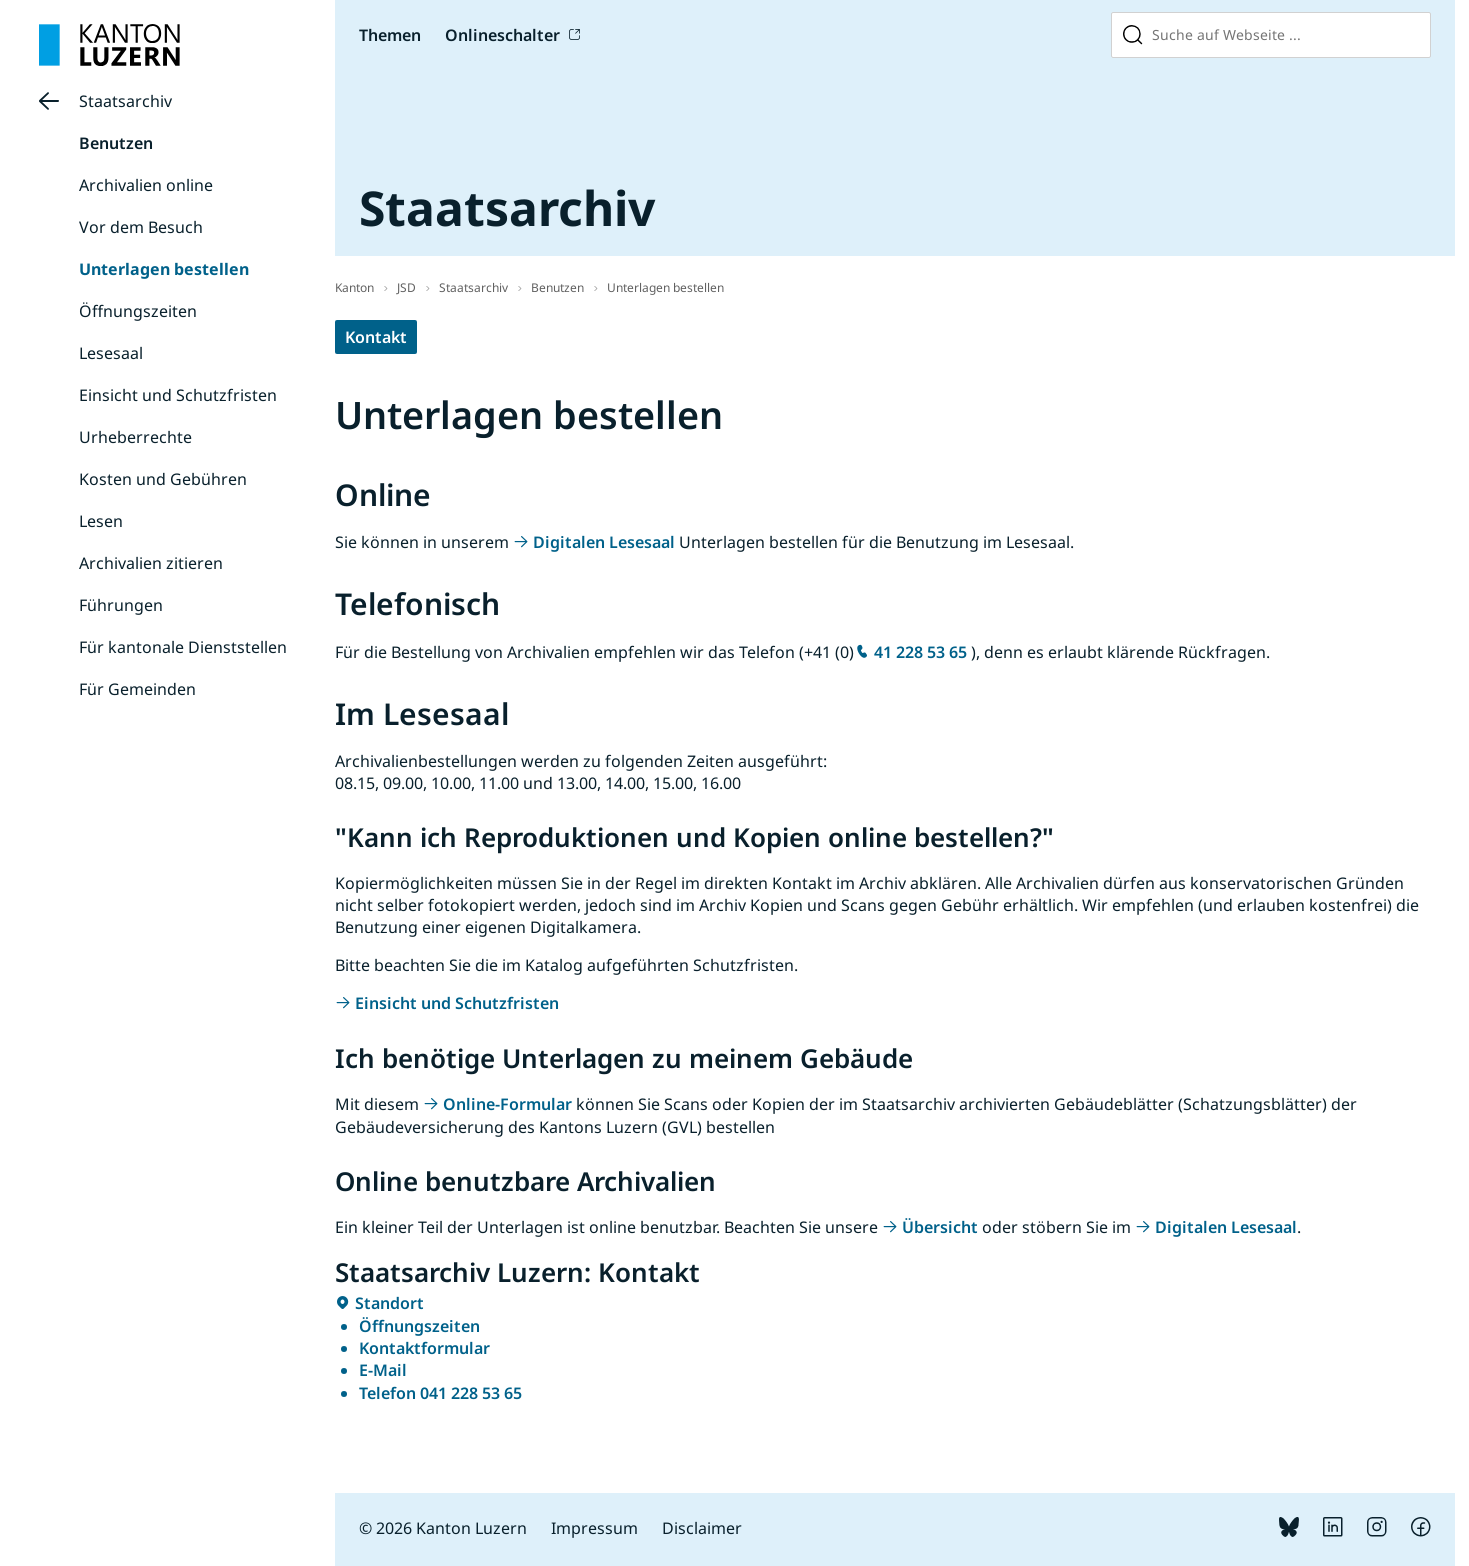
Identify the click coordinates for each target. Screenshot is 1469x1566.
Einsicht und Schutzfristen (178, 395)
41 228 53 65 (920, 652)
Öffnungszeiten (138, 311)
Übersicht (940, 1227)
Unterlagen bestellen (164, 269)
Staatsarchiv (125, 101)
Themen (390, 35)
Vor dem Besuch (141, 227)
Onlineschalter (502, 35)
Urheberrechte (135, 437)
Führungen (121, 605)
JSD (406, 287)
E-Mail (383, 1370)
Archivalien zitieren (151, 563)
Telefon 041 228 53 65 (440, 1393)
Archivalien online (146, 185)
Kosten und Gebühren (163, 479)
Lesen (101, 521)
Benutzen (116, 143)
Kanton (354, 287)
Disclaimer (702, 1528)
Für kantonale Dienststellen (183, 647)
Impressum (594, 1528)
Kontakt (376, 337)
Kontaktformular (424, 1348)
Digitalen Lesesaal (604, 542)
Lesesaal (111, 353)
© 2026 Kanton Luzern (443, 1528)
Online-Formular (507, 1104)
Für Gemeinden (137, 689)
